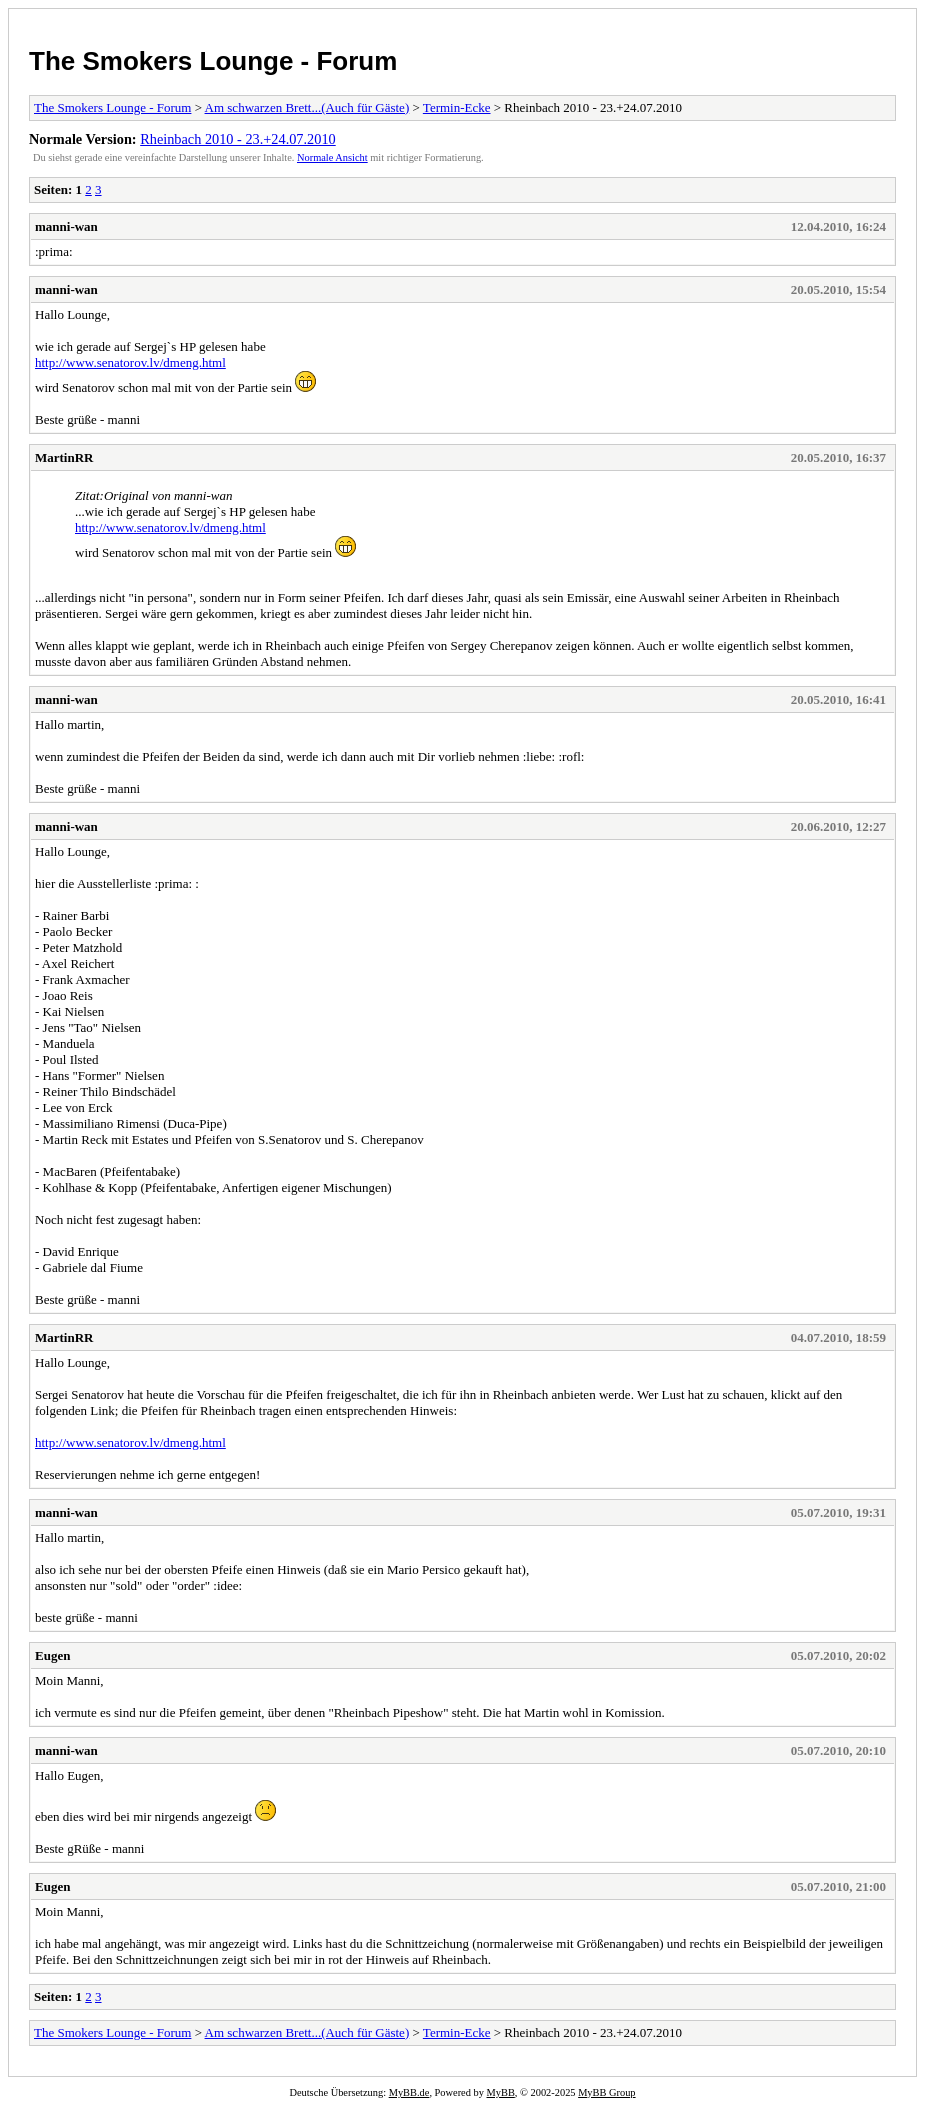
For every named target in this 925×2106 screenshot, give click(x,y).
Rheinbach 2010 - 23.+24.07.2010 (238, 139)
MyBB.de (409, 2092)
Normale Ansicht (332, 157)
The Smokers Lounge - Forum (213, 61)
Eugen (52, 1655)
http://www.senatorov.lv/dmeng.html (130, 362)
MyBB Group (606, 2092)
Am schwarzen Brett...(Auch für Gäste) (307, 107)
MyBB (501, 2092)
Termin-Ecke (457, 107)
